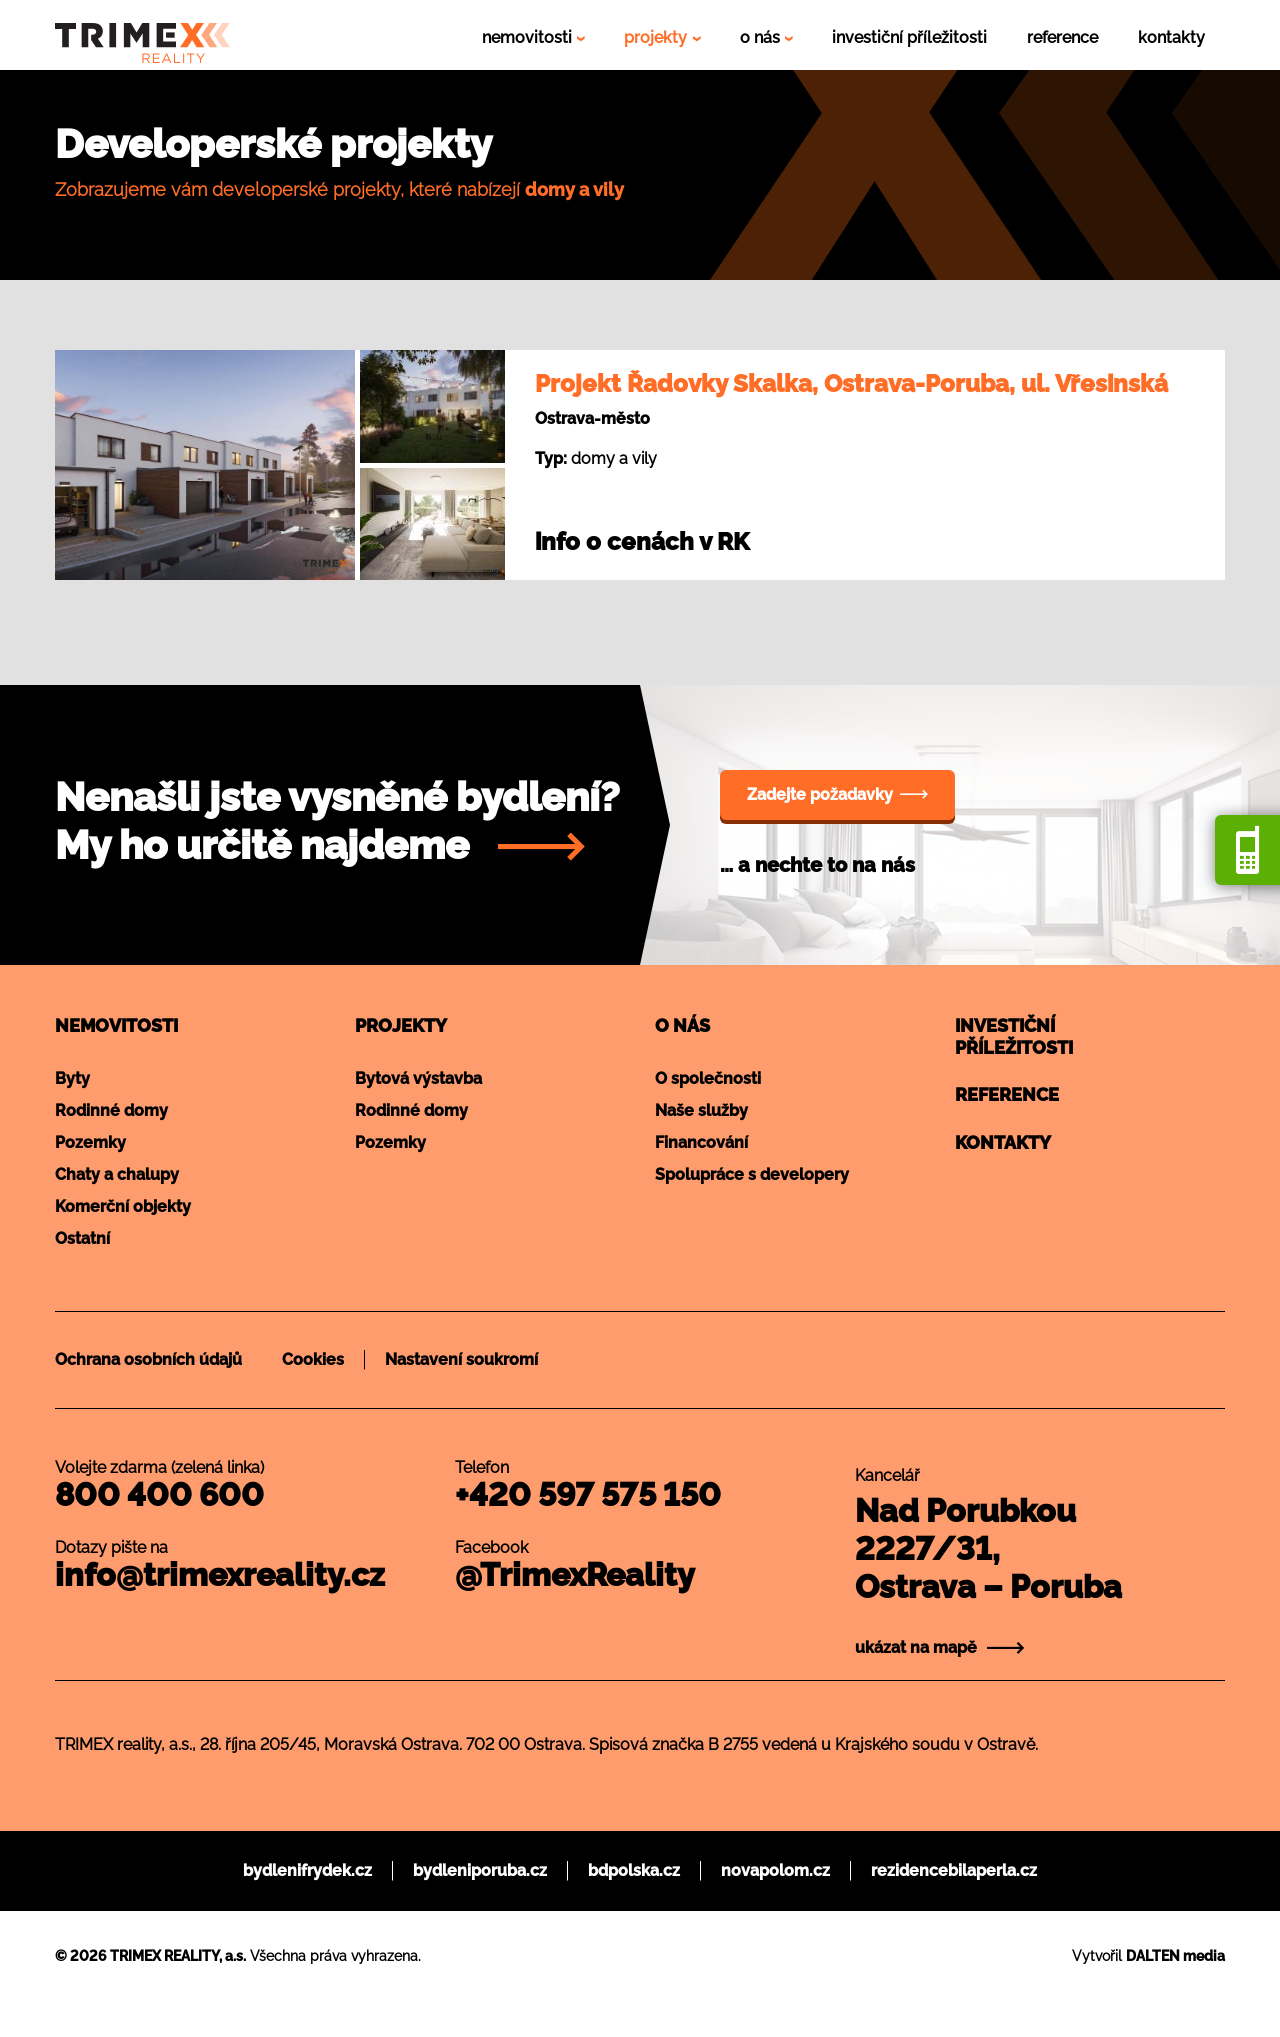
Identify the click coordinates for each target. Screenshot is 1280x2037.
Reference (1007, 1094)
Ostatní (82, 1238)
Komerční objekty (123, 1206)
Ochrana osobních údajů (148, 1359)
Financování (701, 1142)
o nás (762, 37)
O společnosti (708, 1078)
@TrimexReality (575, 1574)
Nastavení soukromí (461, 1359)
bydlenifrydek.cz (307, 1870)
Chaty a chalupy (117, 1174)
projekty (657, 37)
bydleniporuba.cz (480, 1870)
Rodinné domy (111, 1110)
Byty (72, 1078)
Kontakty (1003, 1142)
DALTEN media (1175, 1956)
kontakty (1171, 37)
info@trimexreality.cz (220, 1574)
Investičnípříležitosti (1014, 1036)
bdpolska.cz (634, 1870)
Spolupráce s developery (752, 1174)
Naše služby (701, 1110)
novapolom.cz (775, 1870)
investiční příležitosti (909, 37)
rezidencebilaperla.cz (954, 1870)
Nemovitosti (116, 1025)
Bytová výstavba (418, 1078)
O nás (682, 1025)
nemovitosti (529, 37)
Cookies (313, 1359)
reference (1062, 37)
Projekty (401, 1025)
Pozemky (90, 1142)
